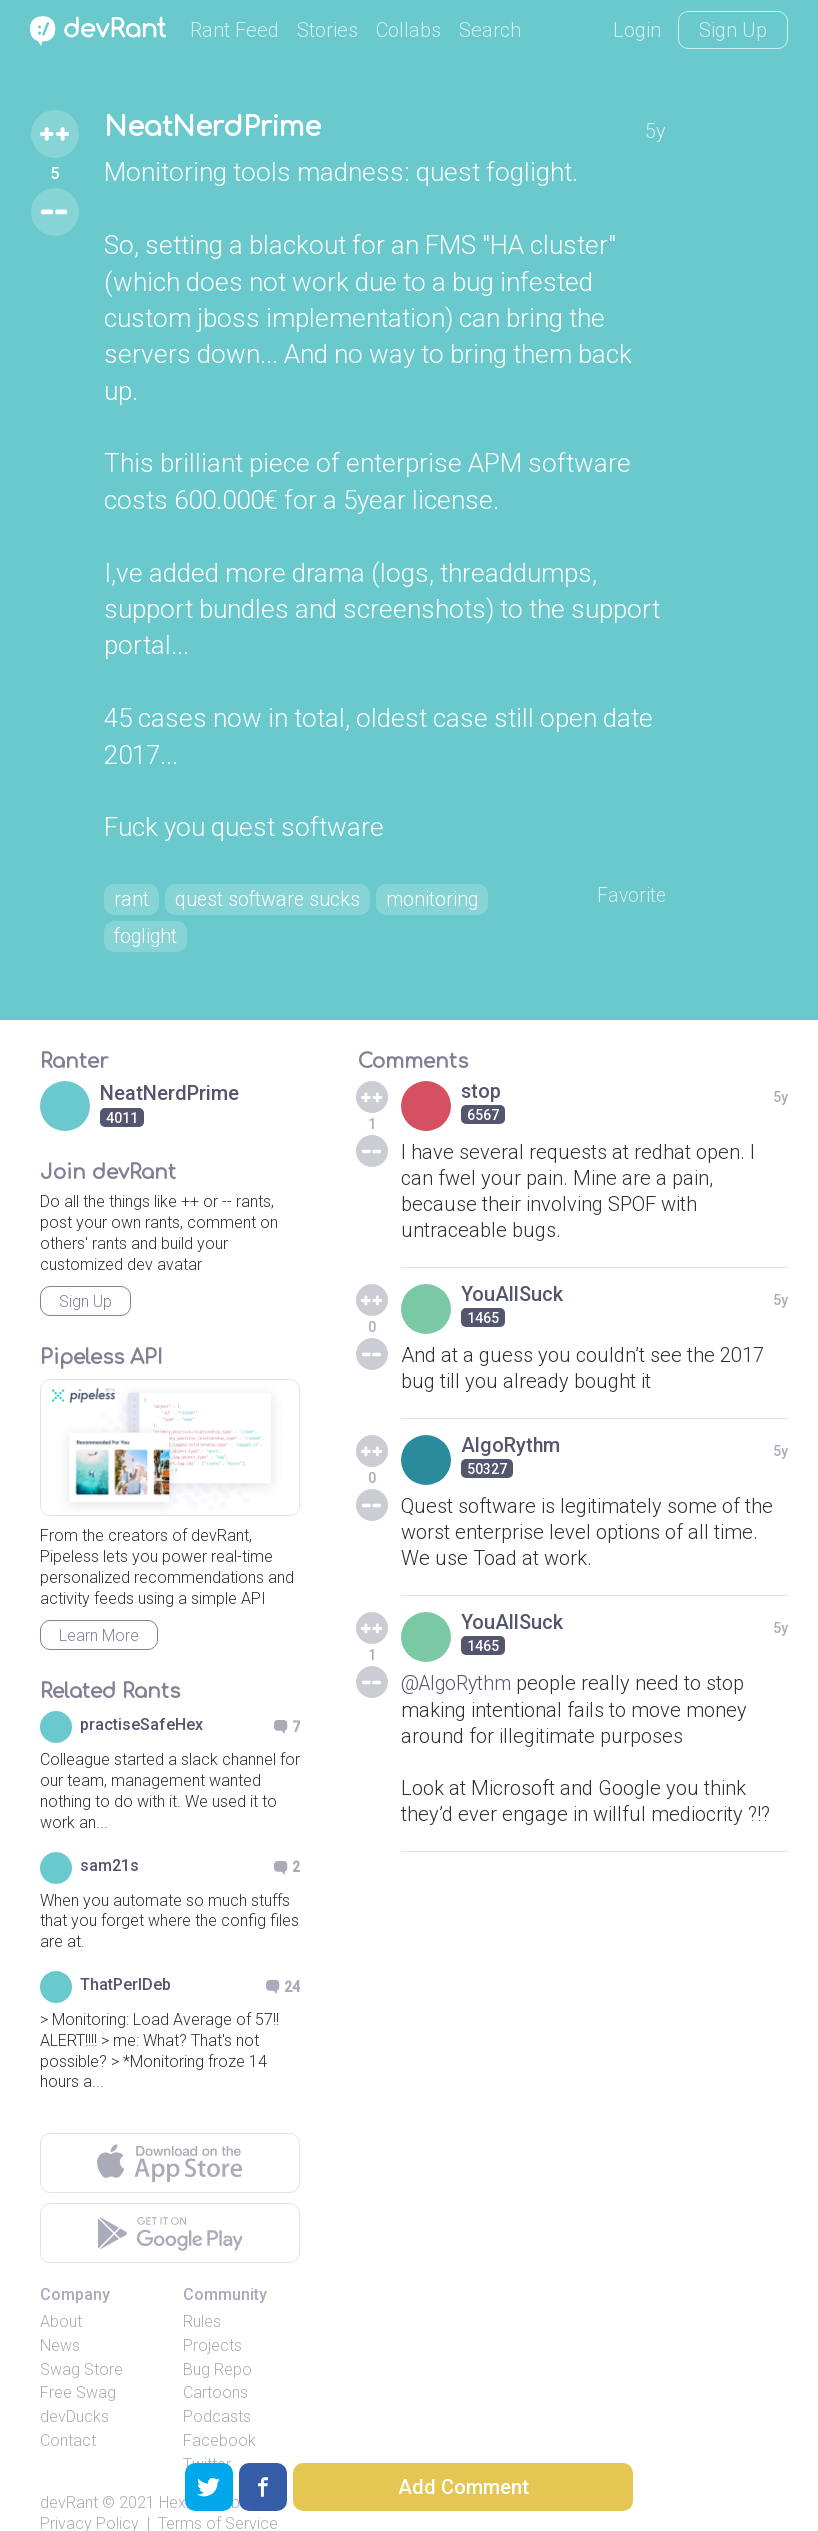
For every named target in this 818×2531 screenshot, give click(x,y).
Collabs (408, 30)
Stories (327, 30)
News (60, 2311)
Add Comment (463, 2487)
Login (637, 30)
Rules (202, 2287)
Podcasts (217, 2382)
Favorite (633, 860)
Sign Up (733, 30)
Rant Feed (234, 30)
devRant (69, 2468)
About (61, 2287)
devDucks (74, 2382)
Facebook (219, 2406)
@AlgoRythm (458, 1649)
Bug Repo (217, 2335)
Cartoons (215, 2358)
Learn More (99, 1601)
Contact (68, 2406)
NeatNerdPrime (212, 128)
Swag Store (81, 2335)
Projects (212, 2311)
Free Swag (78, 2358)
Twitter (207, 2430)
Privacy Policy (89, 2489)
